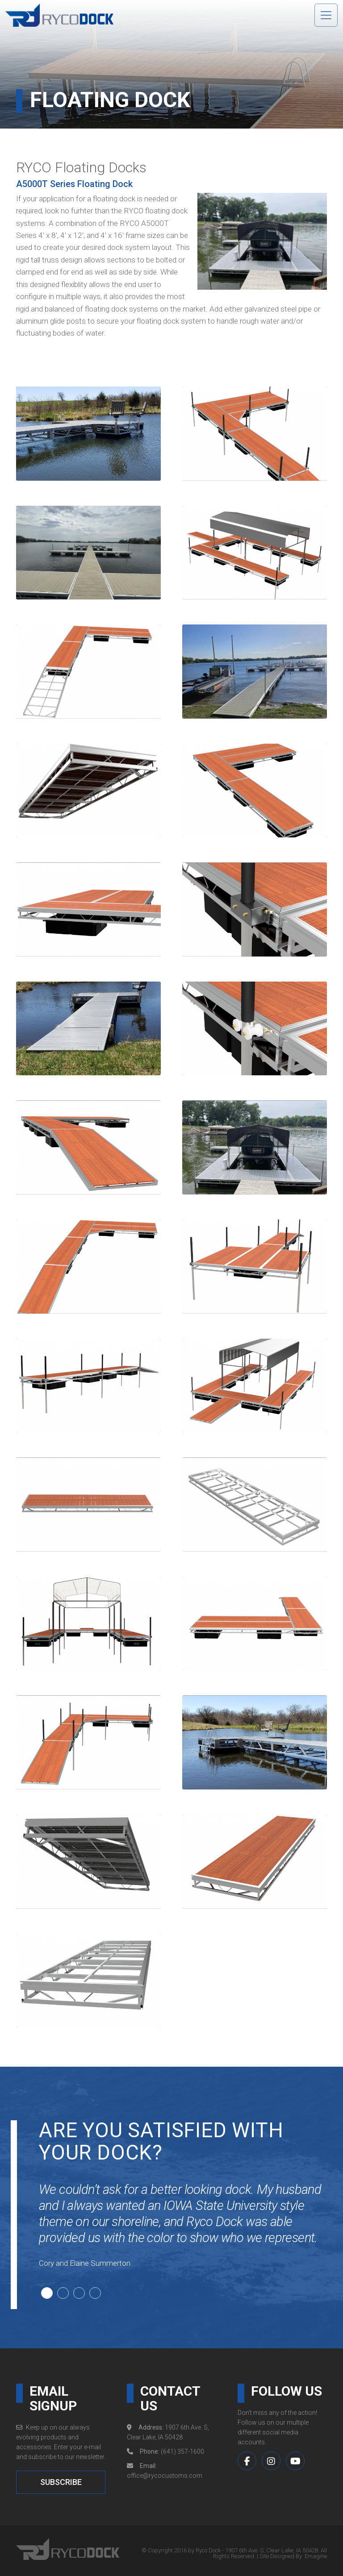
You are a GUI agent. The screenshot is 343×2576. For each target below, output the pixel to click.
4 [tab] (93, 2291)
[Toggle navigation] (326, 15)
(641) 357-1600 (182, 2451)
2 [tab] (61, 2291)
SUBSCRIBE (61, 2482)
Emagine (316, 2556)
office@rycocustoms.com (164, 2475)
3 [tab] (77, 2291)
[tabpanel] (185, 2234)
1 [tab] (45, 2291)
